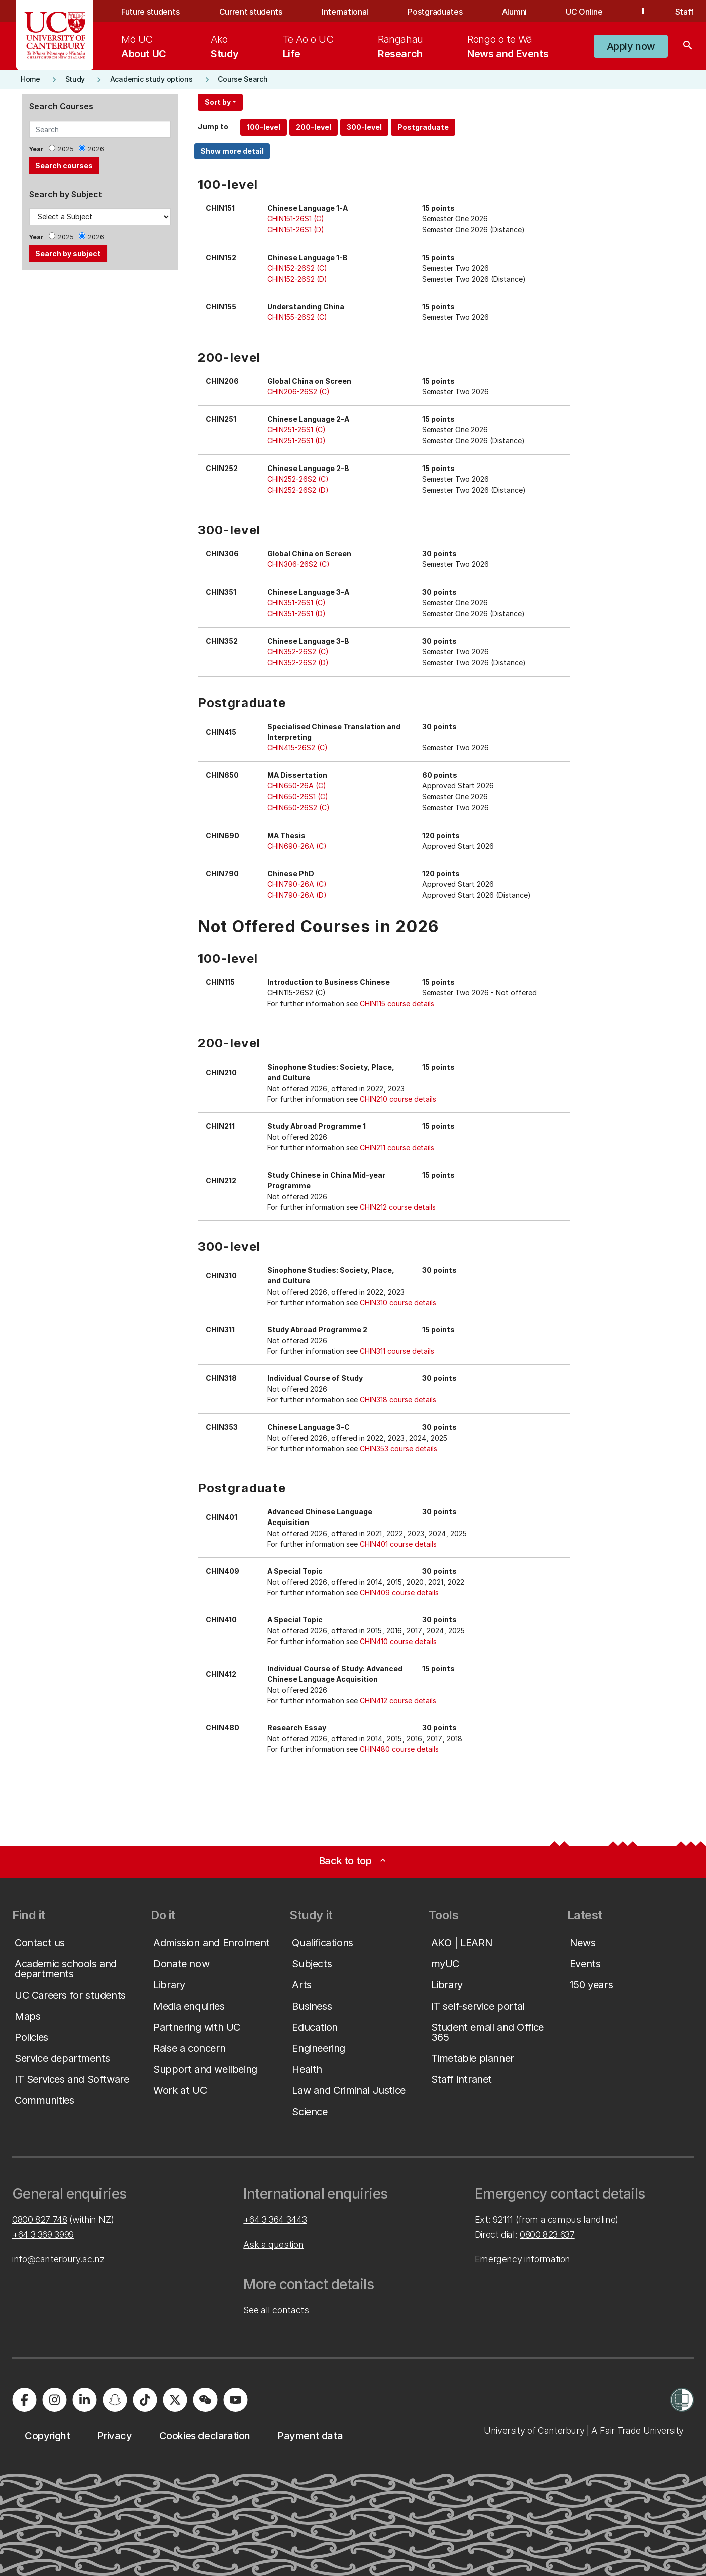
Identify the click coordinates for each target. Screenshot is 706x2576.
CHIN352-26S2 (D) (298, 662)
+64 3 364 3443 (275, 2219)
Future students (150, 12)
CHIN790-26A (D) (297, 895)
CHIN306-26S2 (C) (298, 564)
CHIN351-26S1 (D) (296, 613)
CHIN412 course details (398, 1700)
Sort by (218, 102)
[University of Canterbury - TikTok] (145, 2400)
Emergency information (522, 2259)
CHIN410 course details (398, 1641)
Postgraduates (435, 12)
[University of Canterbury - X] (175, 2400)
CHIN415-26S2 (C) (297, 747)
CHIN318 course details (398, 1399)
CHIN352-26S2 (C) (298, 651)
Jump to (213, 126)
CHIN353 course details (398, 1448)
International (345, 12)
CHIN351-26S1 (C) (296, 602)
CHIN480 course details (399, 1749)
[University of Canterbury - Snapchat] (115, 2400)
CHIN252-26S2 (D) (298, 490)
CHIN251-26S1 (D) (296, 440)
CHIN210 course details (398, 1099)
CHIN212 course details (398, 1207)
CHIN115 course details (397, 1003)
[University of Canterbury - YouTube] (235, 2400)
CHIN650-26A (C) (296, 785)
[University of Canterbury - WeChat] (205, 2400)
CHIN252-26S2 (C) (298, 479)
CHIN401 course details (398, 1544)
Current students (250, 12)
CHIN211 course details (397, 1147)
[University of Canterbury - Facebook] (24, 2400)
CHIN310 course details (398, 1302)
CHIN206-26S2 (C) (298, 391)
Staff (684, 12)
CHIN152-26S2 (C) (297, 268)
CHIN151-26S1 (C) (295, 218)
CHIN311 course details (397, 1351)
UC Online (584, 12)
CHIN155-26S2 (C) (297, 317)
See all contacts (276, 2310)
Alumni (514, 12)
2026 (96, 149)
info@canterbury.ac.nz (58, 2259)
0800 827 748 (39, 2219)
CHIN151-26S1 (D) (295, 229)
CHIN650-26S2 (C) (298, 807)
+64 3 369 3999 (43, 2234)
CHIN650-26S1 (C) (297, 796)
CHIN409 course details (399, 1592)
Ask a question (273, 2244)
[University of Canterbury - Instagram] (54, 2400)
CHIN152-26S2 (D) (297, 279)
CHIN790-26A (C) (297, 884)
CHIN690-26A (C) (297, 846)
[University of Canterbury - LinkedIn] (84, 2400)
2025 (66, 149)
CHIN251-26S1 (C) (296, 429)
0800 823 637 (547, 2234)
